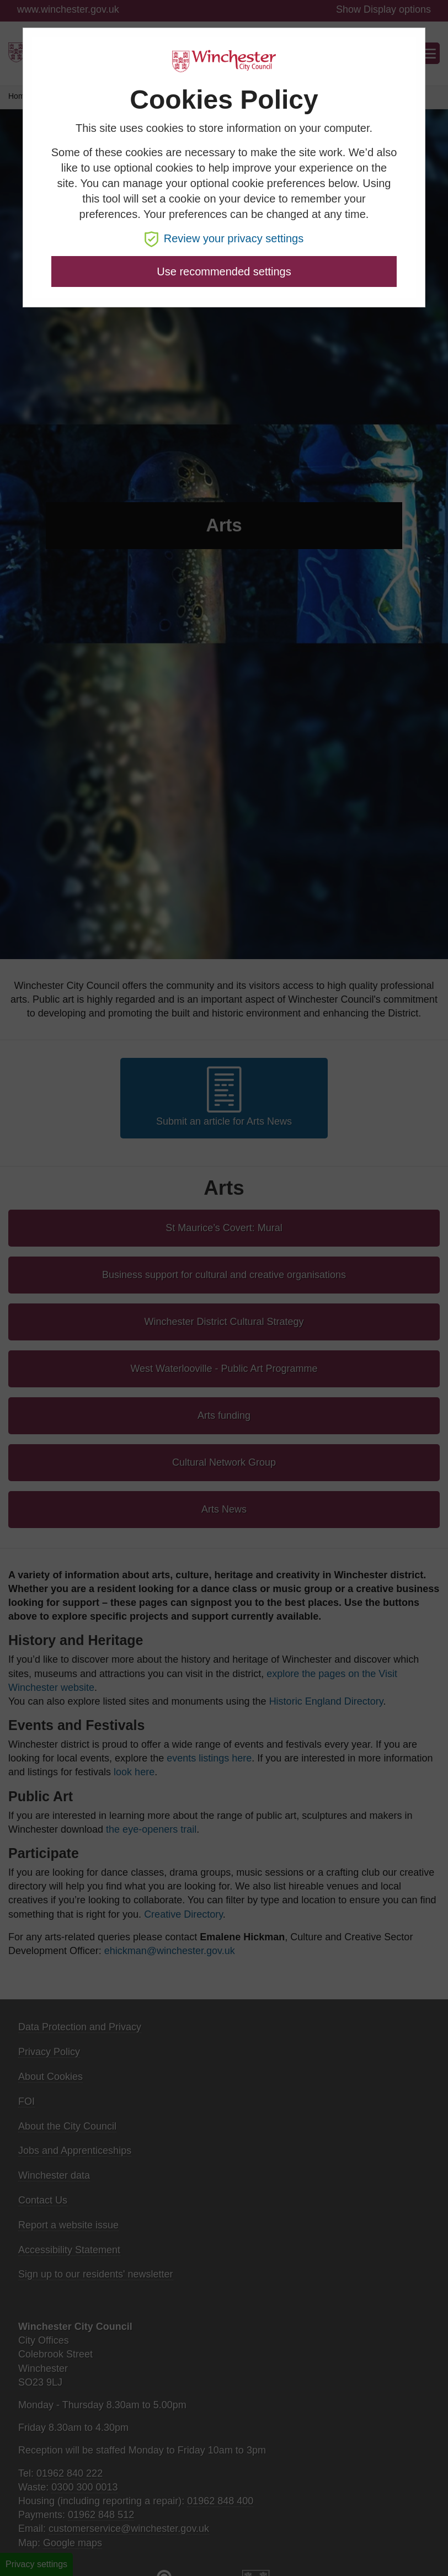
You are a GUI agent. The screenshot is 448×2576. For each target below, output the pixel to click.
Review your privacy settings (224, 238)
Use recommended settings (224, 271)
